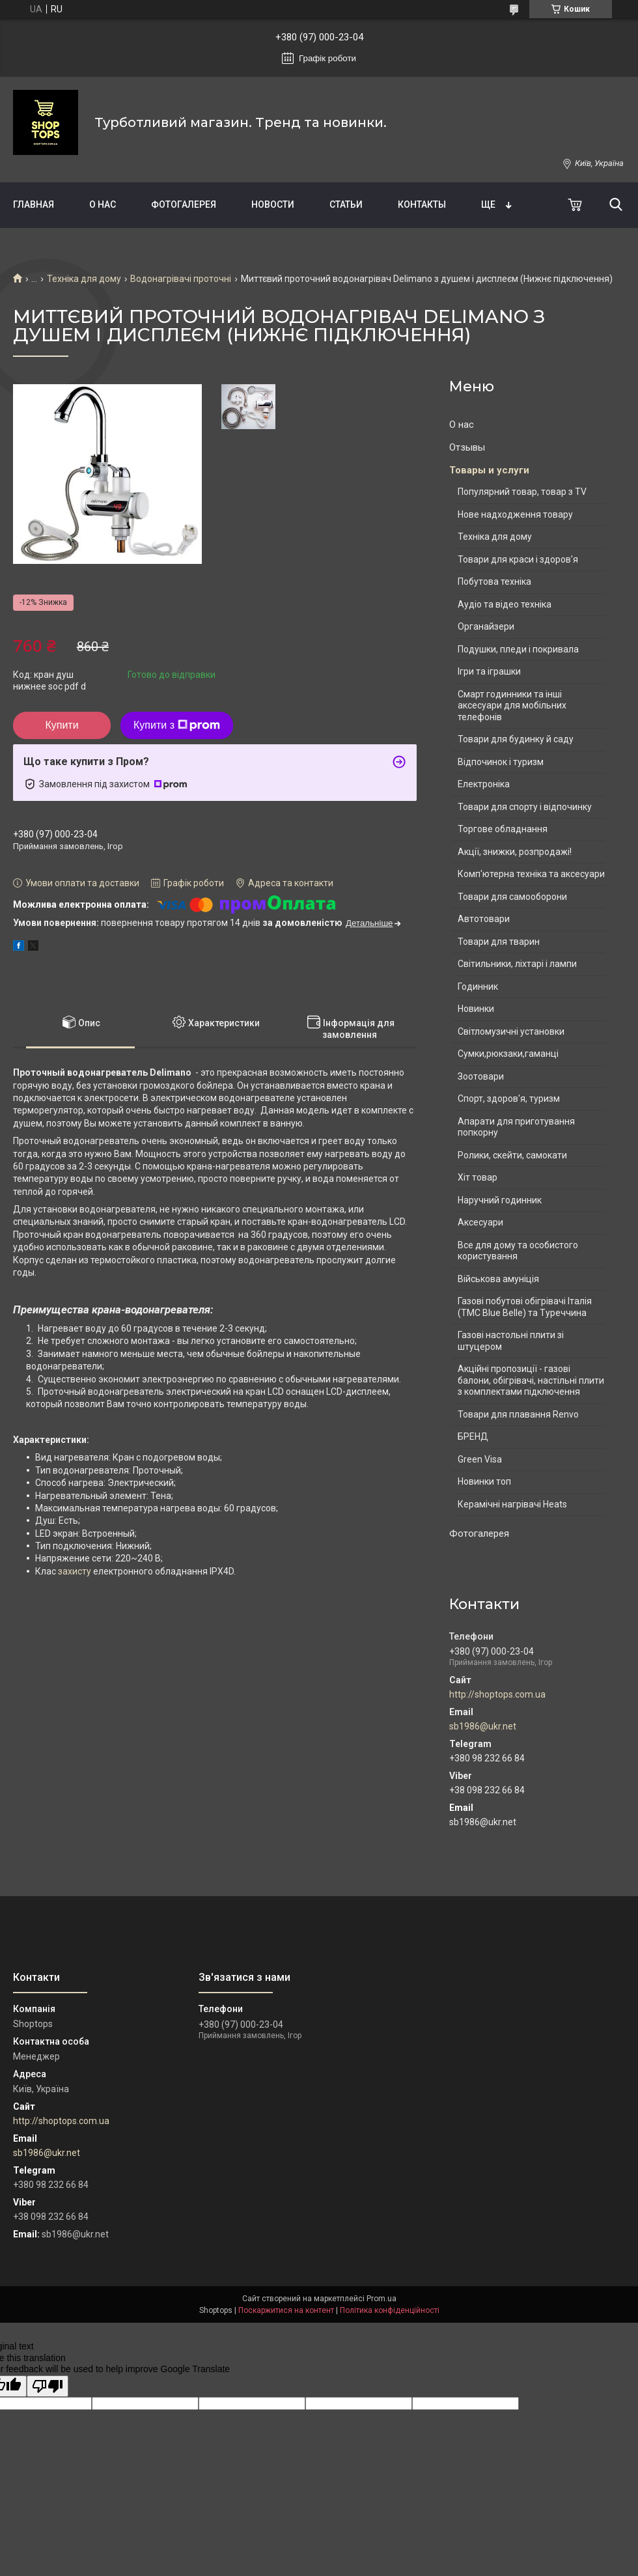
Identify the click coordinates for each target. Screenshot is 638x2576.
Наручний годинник (500, 1200)
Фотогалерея (183, 204)
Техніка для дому (84, 278)
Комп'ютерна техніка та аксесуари (531, 874)
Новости (272, 204)
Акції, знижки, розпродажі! (515, 852)
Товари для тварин (499, 941)
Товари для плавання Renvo (518, 1414)
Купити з (176, 725)
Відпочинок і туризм (501, 762)
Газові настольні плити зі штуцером (511, 1341)
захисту (74, 1571)
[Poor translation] (47, 2386)
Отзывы (467, 447)
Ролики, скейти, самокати (512, 1155)
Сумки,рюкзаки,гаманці (508, 1053)
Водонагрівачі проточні (180, 278)
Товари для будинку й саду (516, 739)
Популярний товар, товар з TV (522, 491)
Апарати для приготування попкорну (516, 1127)
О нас (102, 204)
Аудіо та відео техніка (504, 604)
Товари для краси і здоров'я (518, 559)
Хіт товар (477, 1177)
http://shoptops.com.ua (497, 1694)
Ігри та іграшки (489, 671)
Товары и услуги (489, 470)
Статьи (346, 204)
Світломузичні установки (511, 1031)
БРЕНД (473, 1436)
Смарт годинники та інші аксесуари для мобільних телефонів (512, 705)
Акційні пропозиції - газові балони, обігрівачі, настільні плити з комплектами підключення (531, 1380)
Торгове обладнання (503, 829)
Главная (33, 204)
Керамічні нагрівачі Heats (512, 1504)
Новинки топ (484, 1481)
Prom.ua (381, 2298)
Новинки (476, 1008)
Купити (61, 725)
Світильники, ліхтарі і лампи (517, 964)
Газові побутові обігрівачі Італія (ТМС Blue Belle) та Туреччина (525, 1307)
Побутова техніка (494, 581)
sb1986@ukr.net (482, 1726)
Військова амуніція (498, 1279)
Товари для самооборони (512, 896)
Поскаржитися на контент (286, 2310)
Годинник (478, 986)
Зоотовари (481, 1076)
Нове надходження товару (515, 514)
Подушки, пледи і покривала (518, 649)
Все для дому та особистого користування (518, 1251)
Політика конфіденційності (389, 2310)
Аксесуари (480, 1222)
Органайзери (486, 626)
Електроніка (484, 784)
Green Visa (480, 1459)
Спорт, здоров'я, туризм (509, 1098)
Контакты (422, 204)
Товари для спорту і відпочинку (525, 807)
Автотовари (484, 919)
